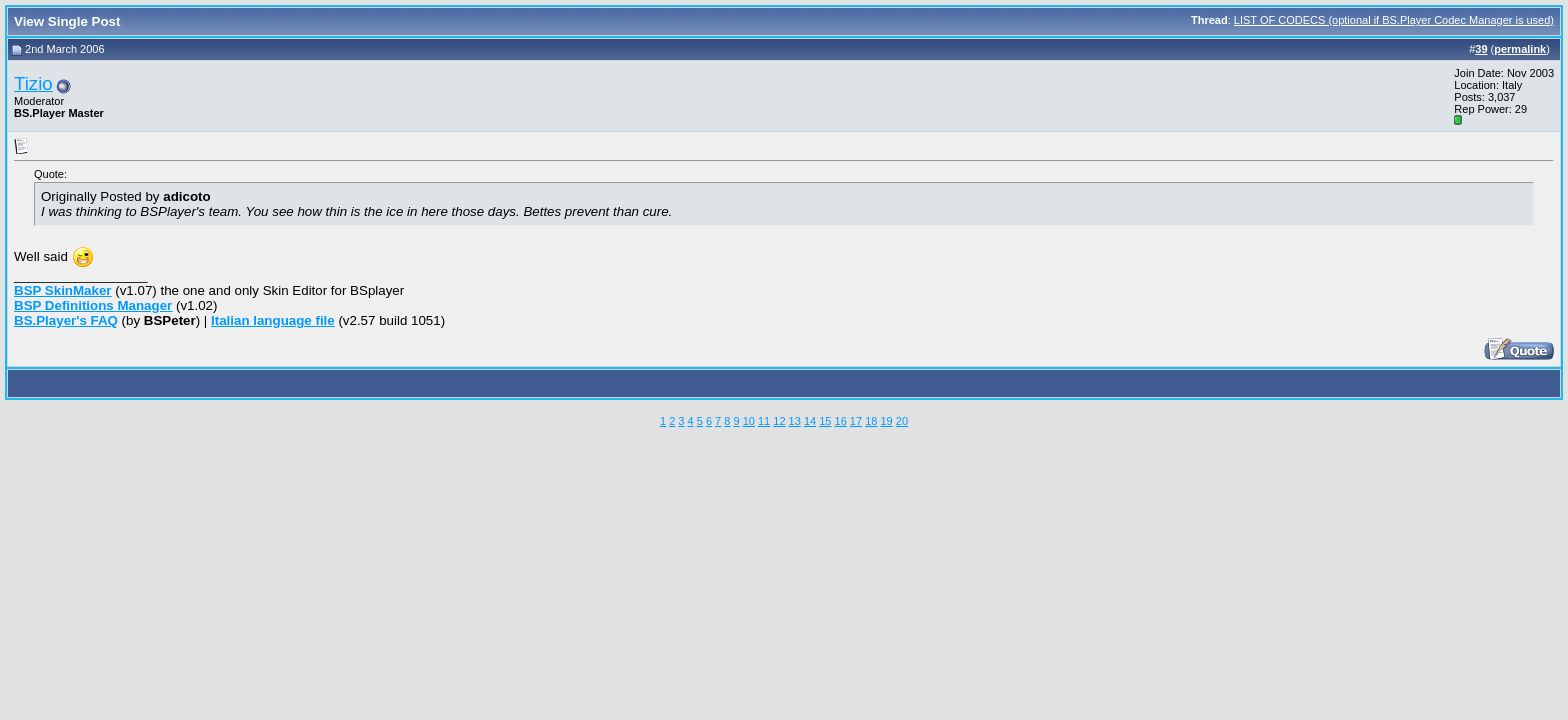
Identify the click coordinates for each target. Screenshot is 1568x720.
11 (764, 421)
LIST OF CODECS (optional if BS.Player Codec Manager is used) (1394, 20)
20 (902, 421)
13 (795, 421)
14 (810, 421)
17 (856, 421)
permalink (1520, 49)
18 (871, 421)
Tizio (33, 83)
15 (825, 421)
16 (841, 421)
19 (886, 421)
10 (749, 421)
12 (779, 421)
